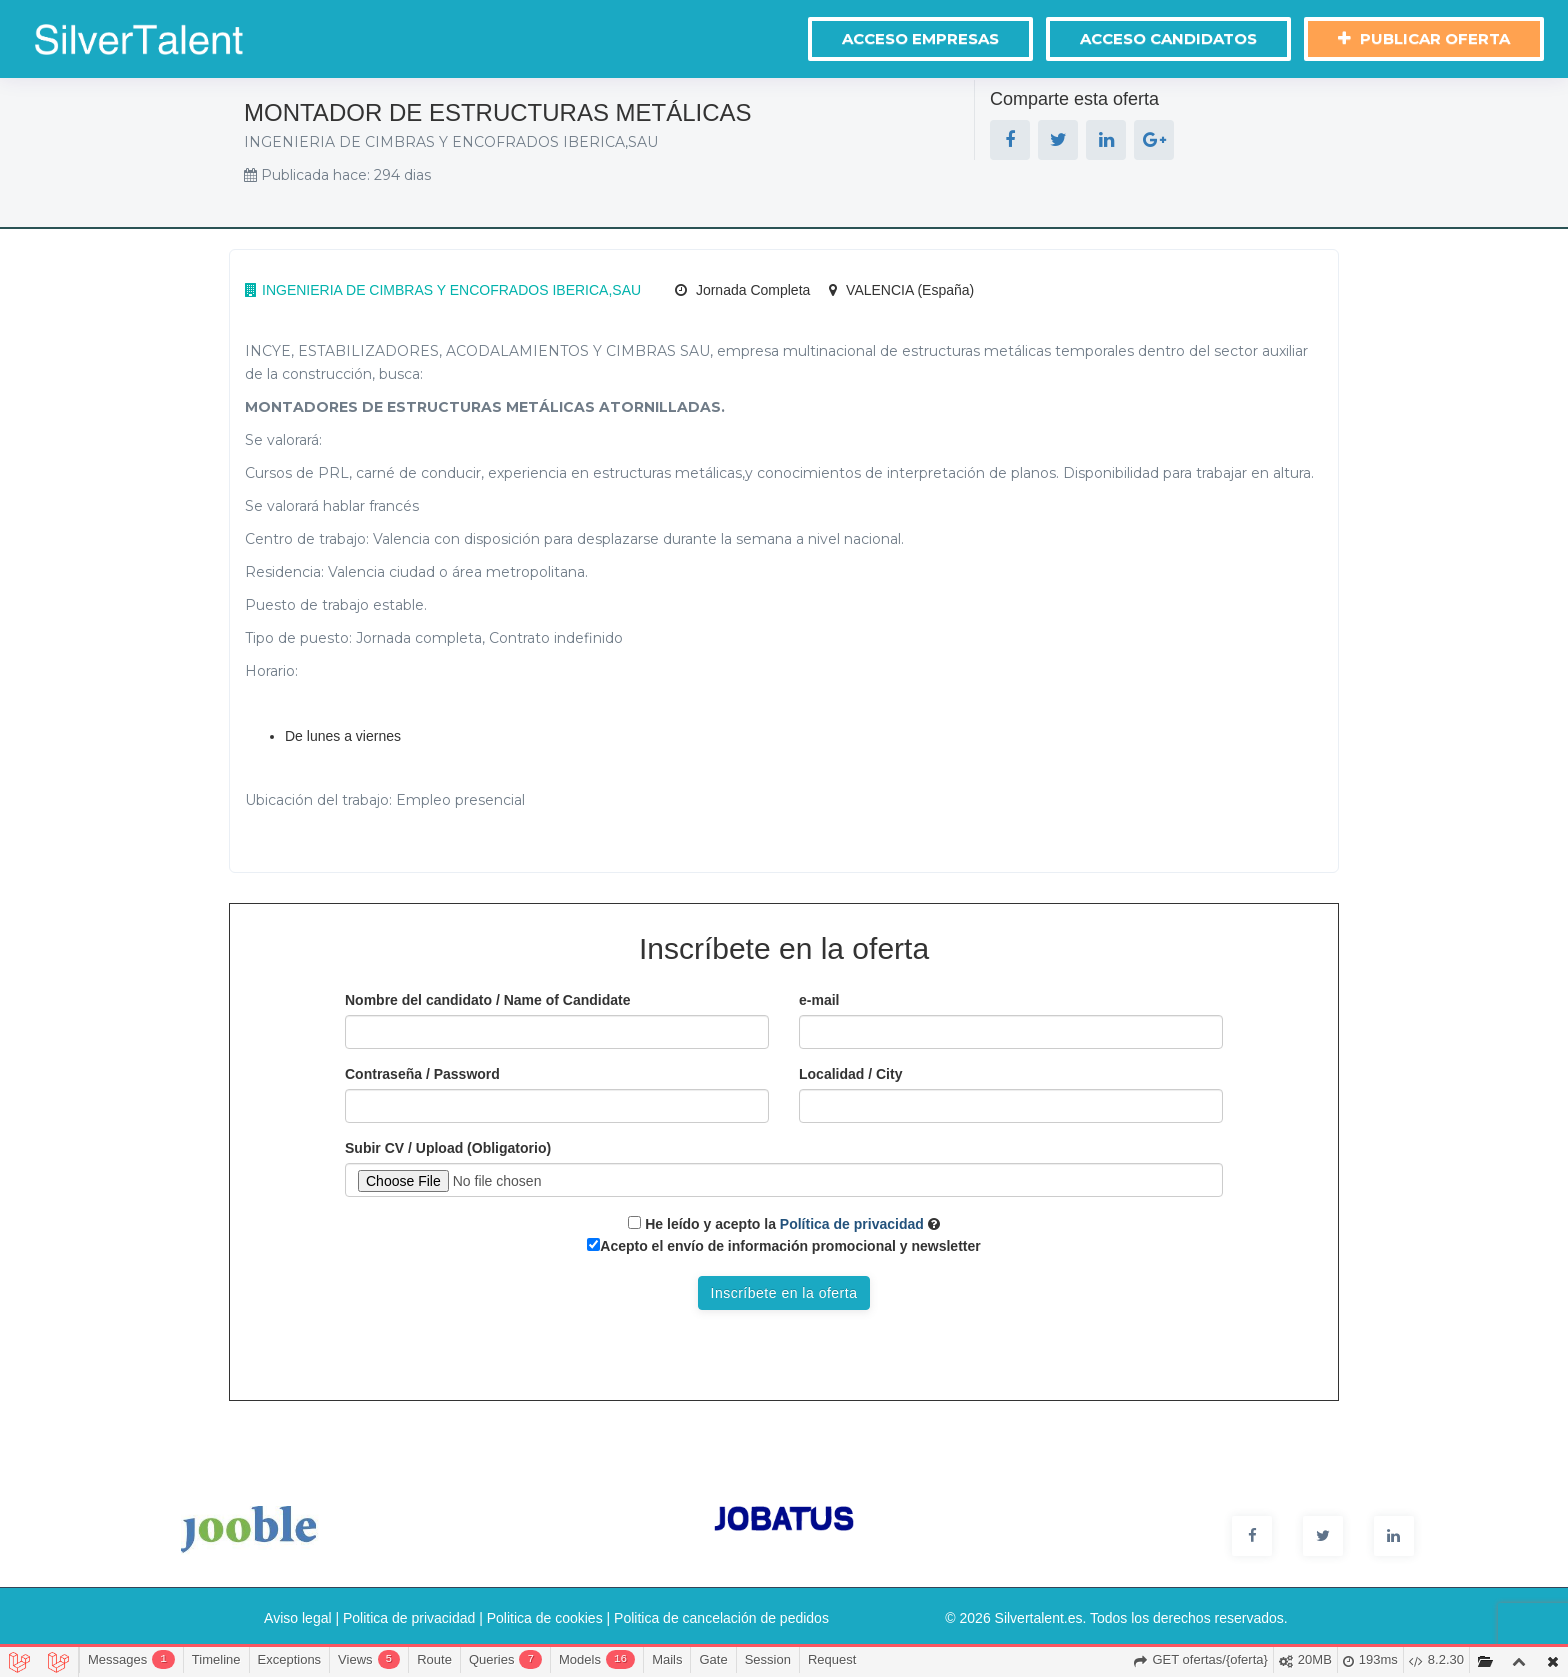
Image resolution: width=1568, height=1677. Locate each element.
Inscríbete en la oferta (784, 1293)
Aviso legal (297, 1618)
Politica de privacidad (409, 1618)
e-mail (819, 1000)
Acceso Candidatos (1168, 38)
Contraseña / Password (422, 1074)
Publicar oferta (1424, 38)
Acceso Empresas (920, 38)
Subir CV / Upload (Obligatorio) (448, 1148)
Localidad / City (850, 1074)
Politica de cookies (545, 1618)
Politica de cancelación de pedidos (721, 1618)
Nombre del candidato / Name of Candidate (488, 1000)
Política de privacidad (850, 1224)
